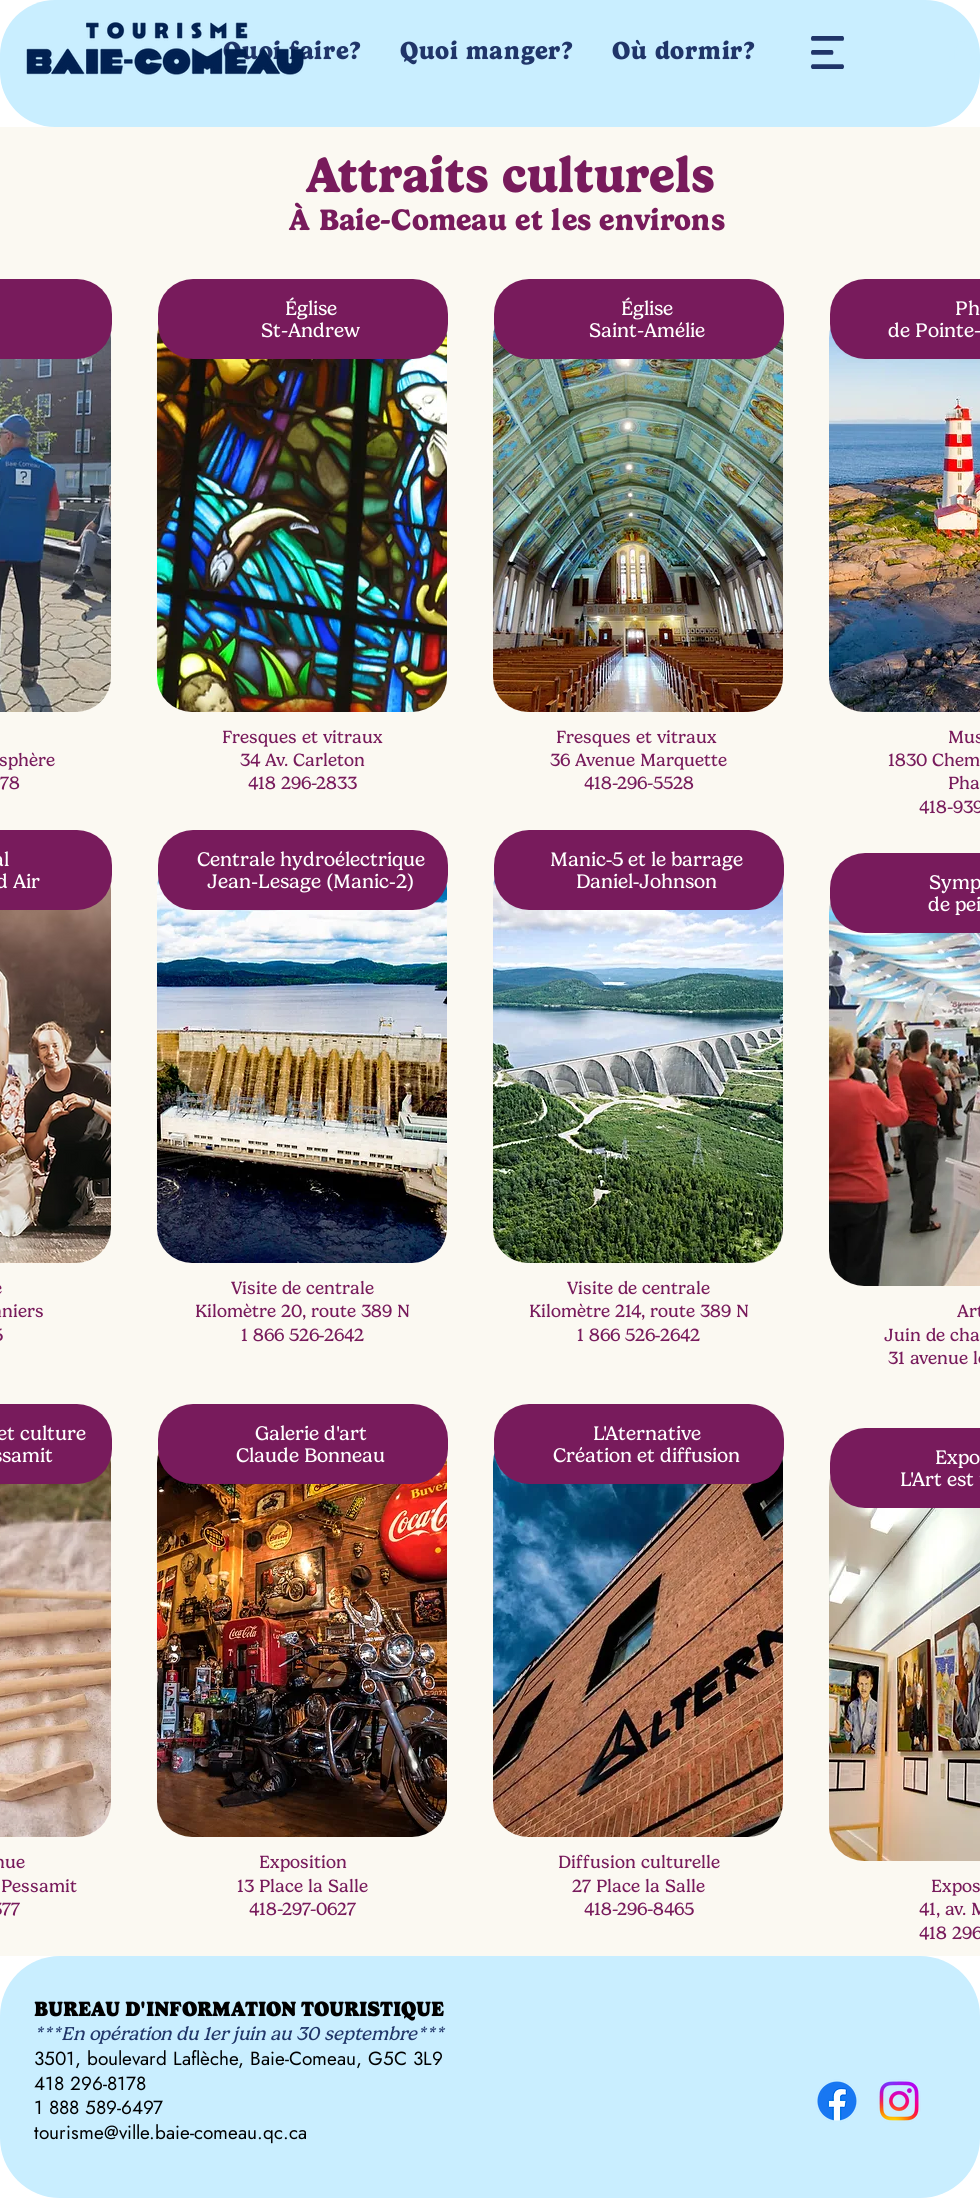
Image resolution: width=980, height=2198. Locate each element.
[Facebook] (837, 2101)
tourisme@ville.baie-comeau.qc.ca (170, 2132)
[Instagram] (899, 2101)
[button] (827, 52)
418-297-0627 (302, 1909)
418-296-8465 (639, 1909)
